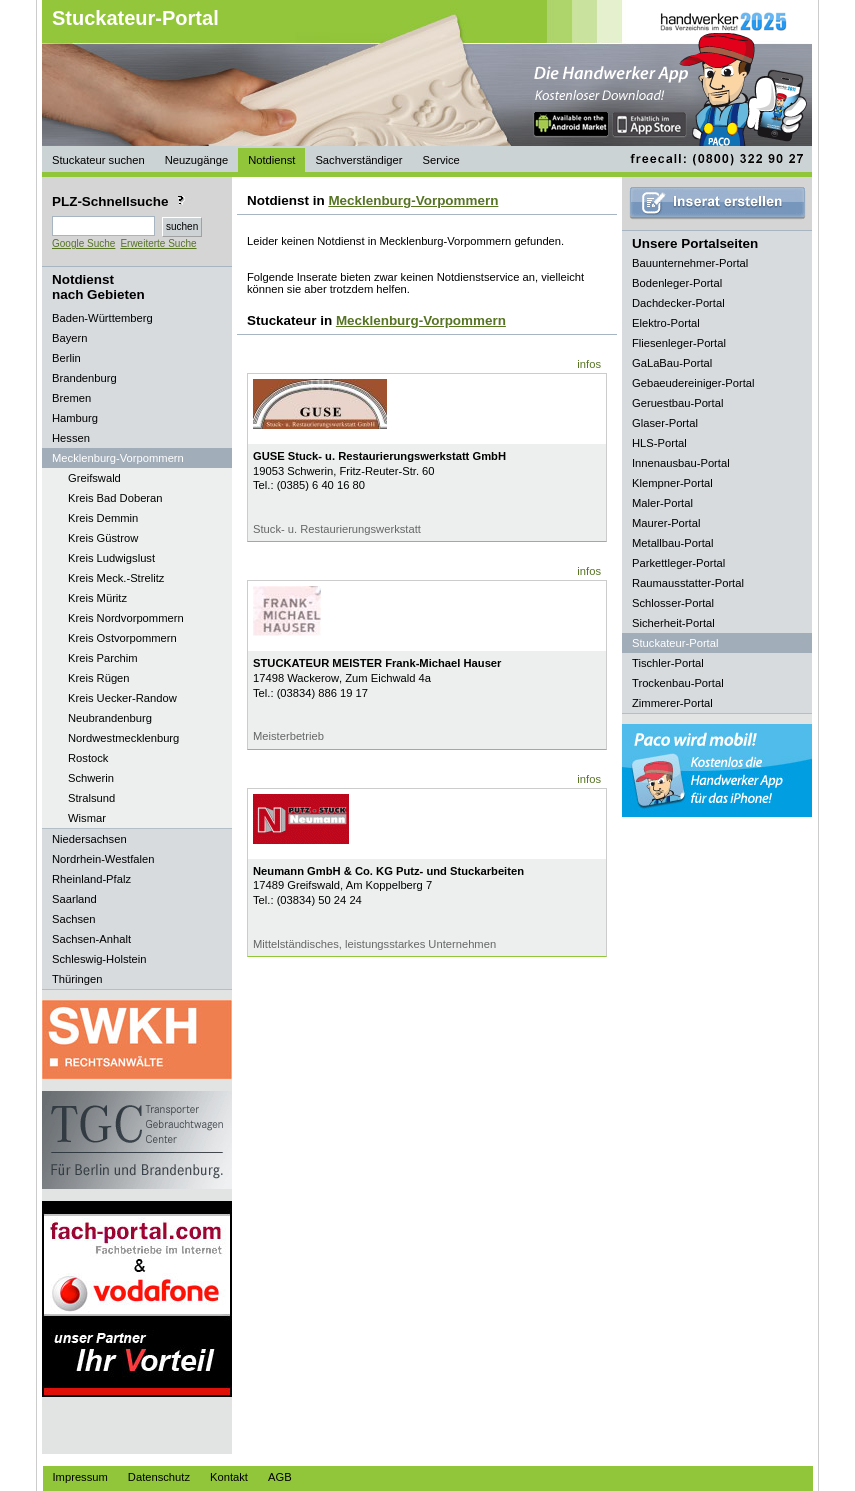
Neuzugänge (196, 160)
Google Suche (83, 243)
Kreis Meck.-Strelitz (116, 578)
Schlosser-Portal (673, 603)
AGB (280, 1477)
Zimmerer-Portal (672, 703)
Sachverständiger (358, 160)
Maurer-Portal (666, 523)
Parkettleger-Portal (678, 563)
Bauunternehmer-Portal (690, 263)
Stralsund (91, 798)
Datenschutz (159, 1477)
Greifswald (94, 478)
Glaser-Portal (665, 423)
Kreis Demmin (103, 518)
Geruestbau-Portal (677, 403)
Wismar (87, 818)
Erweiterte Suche (158, 243)
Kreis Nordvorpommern (126, 618)
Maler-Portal (662, 503)
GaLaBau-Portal (672, 363)
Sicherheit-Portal (673, 623)
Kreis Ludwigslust (111, 558)
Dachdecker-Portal (678, 303)
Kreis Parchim (103, 658)
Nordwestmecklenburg (123, 738)
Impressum (80, 1477)
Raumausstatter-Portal (688, 583)
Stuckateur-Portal (135, 18)
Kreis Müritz (97, 598)
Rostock (88, 758)
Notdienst (271, 160)
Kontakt (229, 1477)
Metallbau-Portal (672, 543)
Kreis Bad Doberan (115, 498)
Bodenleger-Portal (677, 283)
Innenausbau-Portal (681, 463)
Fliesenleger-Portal (679, 343)
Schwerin (91, 778)
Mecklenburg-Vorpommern (413, 200)
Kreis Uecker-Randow (122, 698)
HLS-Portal (659, 443)
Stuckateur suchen (98, 160)
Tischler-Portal (668, 663)
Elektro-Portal (666, 323)
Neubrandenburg (110, 718)
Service (440, 160)
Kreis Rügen (99, 678)
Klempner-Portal (672, 483)
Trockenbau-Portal (678, 683)
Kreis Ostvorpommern (122, 638)
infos (589, 364)
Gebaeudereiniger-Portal (693, 383)
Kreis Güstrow (103, 538)
